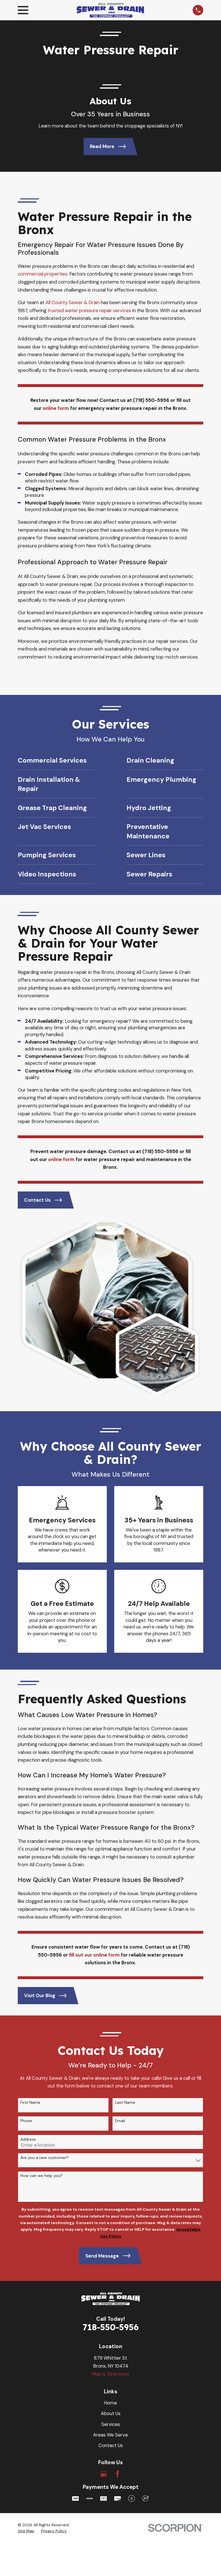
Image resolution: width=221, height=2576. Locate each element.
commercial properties (42, 274)
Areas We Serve (110, 2262)
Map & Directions (110, 2201)
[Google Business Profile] (103, 2301)
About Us (111, 2241)
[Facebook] (117, 2301)
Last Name (125, 1930)
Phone (26, 1948)
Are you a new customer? (44, 1985)
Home (110, 2231)
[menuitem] (26, 2359)
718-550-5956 (111, 2155)
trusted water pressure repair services (90, 310)
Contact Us (110, 2273)
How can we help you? (41, 2003)
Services (110, 2252)
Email (120, 1948)
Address (28, 1967)
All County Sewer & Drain (73, 302)
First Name (30, 1930)
